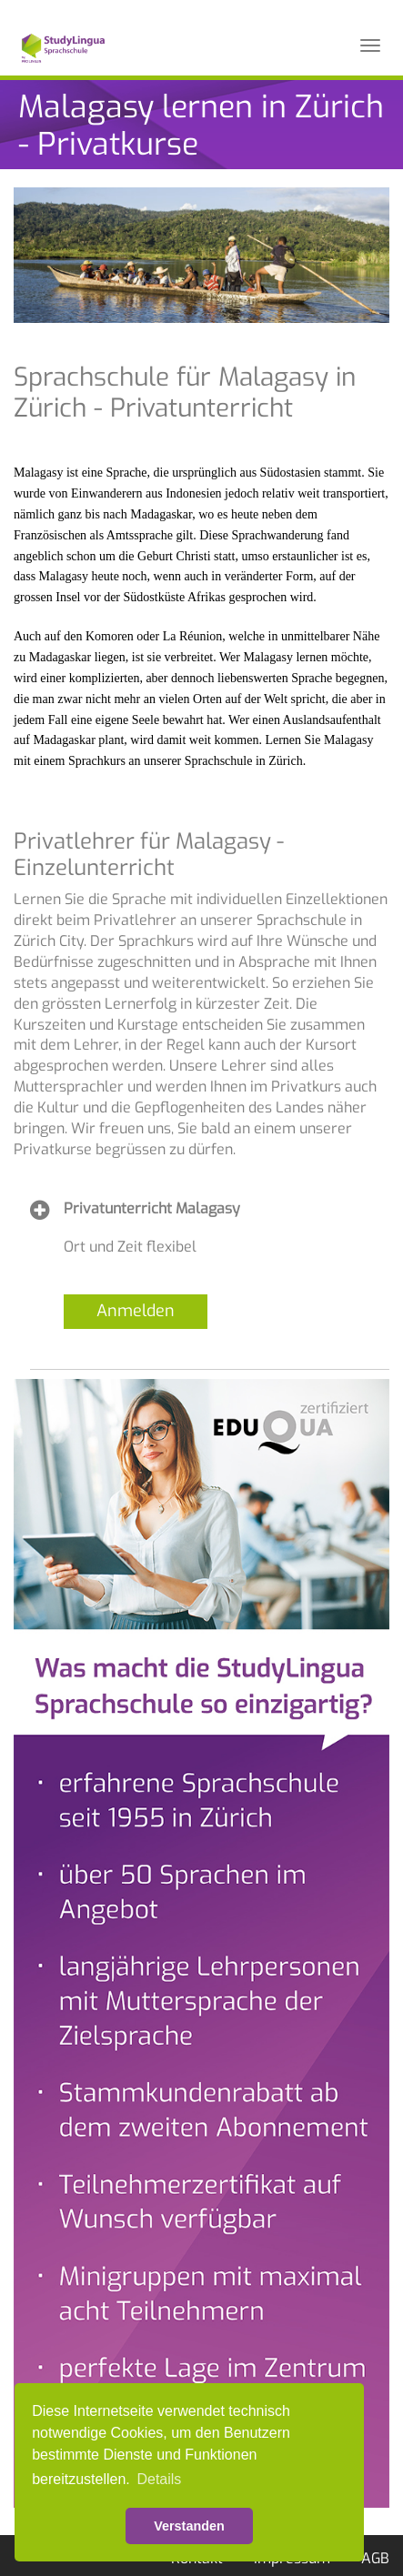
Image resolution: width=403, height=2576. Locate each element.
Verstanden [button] (189, 2526)
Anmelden (135, 1311)
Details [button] (158, 2479)
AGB (375, 2558)
